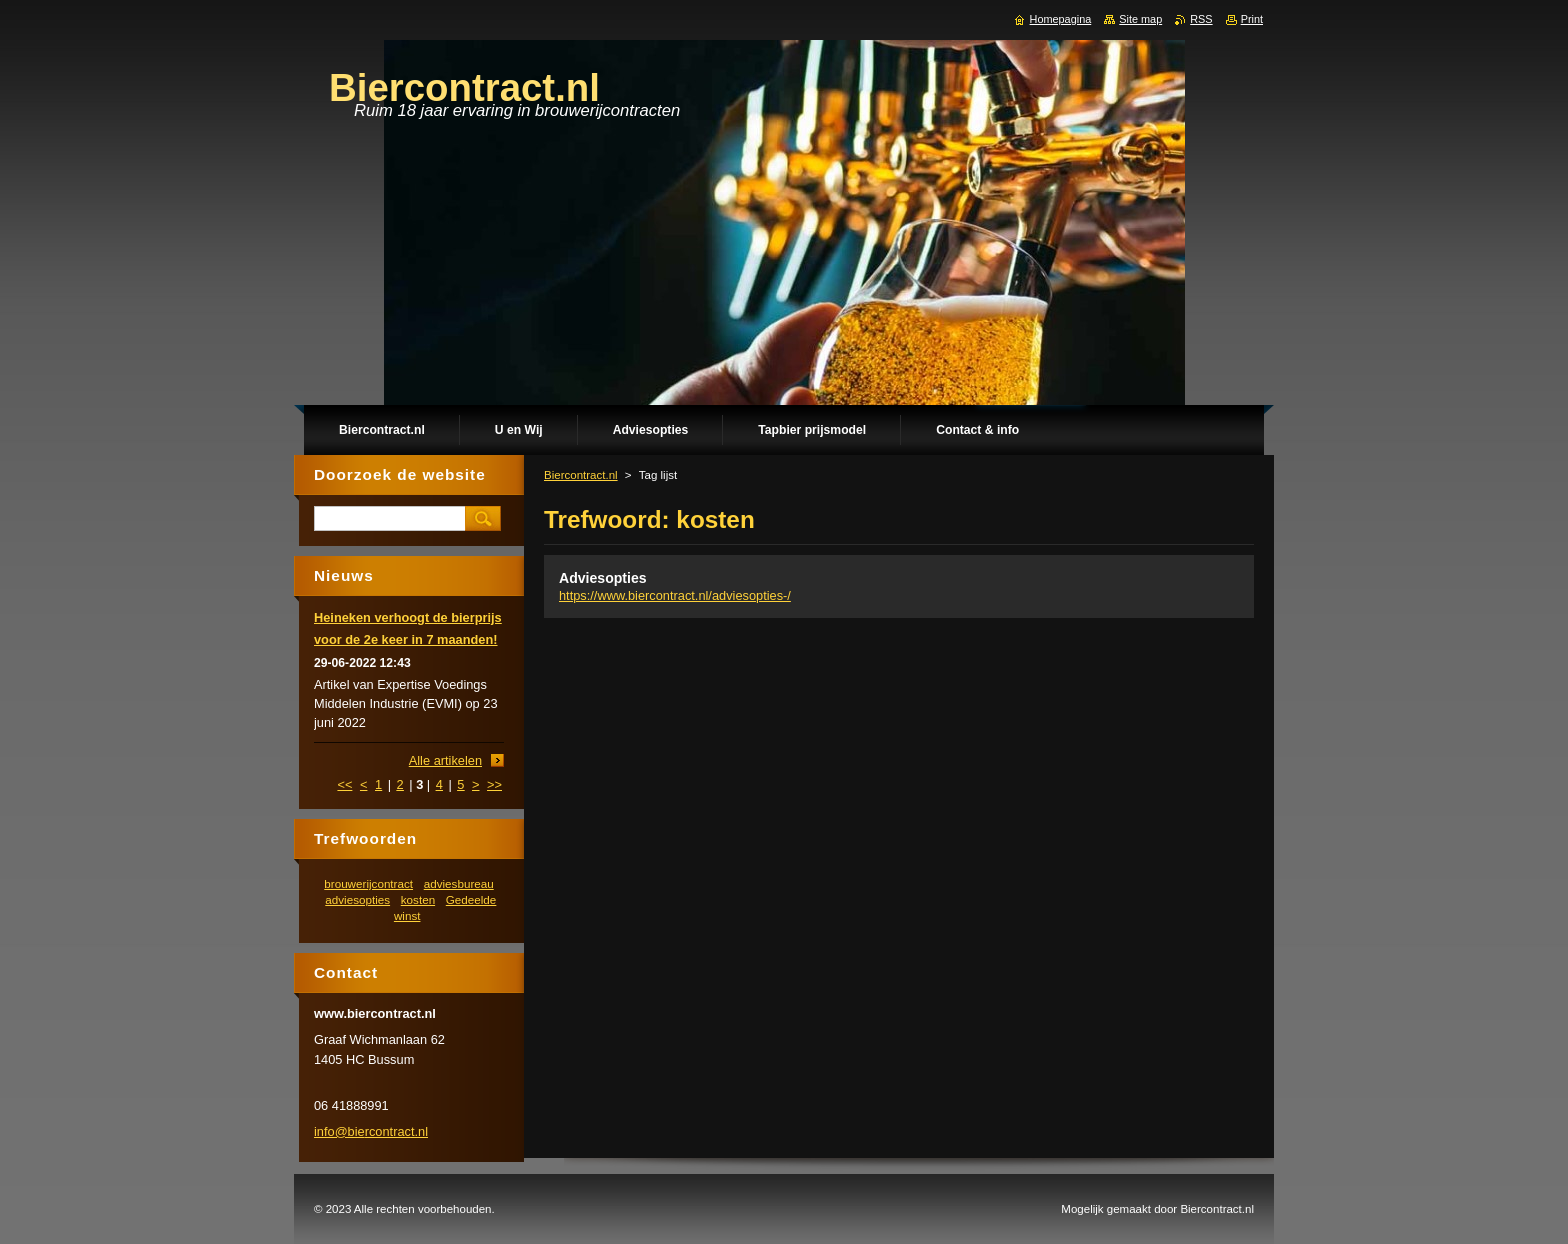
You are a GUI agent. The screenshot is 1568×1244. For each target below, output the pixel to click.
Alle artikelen (445, 760)
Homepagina (1061, 19)
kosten (418, 899)
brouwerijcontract (368, 883)
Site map (1140, 19)
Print (1252, 19)
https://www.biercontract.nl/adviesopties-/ (675, 595)
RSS (1201, 19)
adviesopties (357, 899)
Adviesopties (603, 578)
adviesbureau (459, 883)
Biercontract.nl (581, 475)
